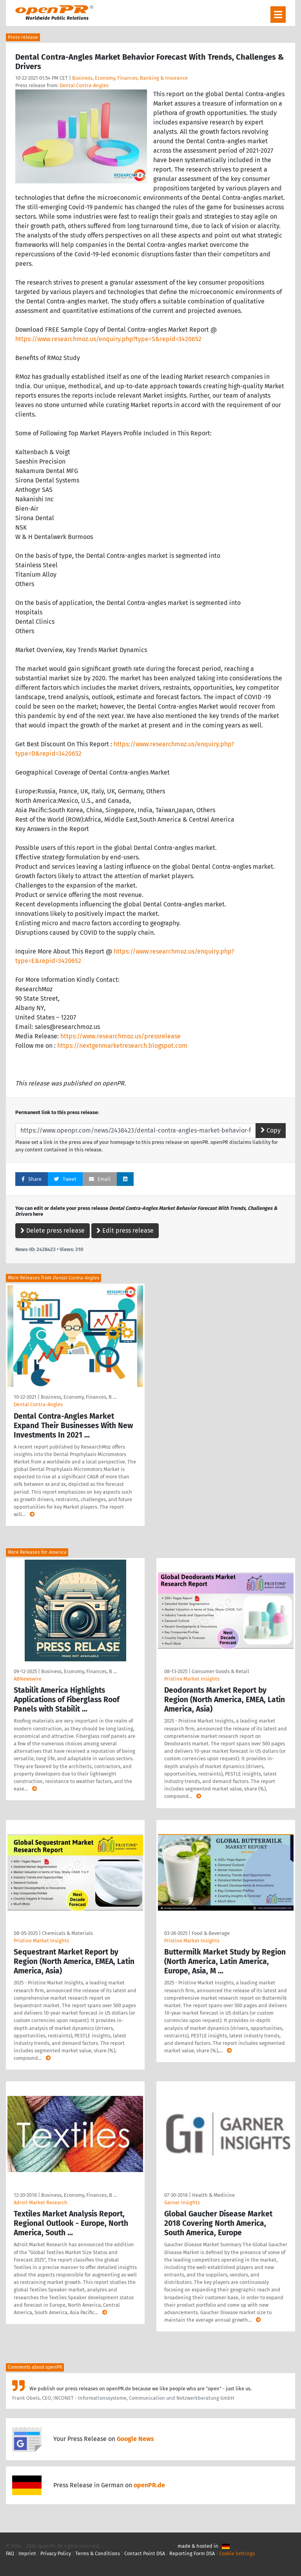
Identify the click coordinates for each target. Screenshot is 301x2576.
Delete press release (52, 1230)
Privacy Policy (55, 2553)
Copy (271, 1130)
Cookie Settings (237, 2553)
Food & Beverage (211, 1933)
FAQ (10, 2553)
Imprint (27, 2553)
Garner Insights (182, 2202)
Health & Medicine (213, 2195)
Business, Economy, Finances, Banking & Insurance (130, 78)
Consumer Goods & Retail (220, 1671)
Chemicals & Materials (67, 1933)
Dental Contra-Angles (84, 85)
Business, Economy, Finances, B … (78, 1397)
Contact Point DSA (144, 2553)
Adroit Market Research (40, 2202)
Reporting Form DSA (192, 2553)
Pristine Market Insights (191, 1679)
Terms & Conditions (97, 2553)
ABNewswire (28, 1679)
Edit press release (125, 1230)
